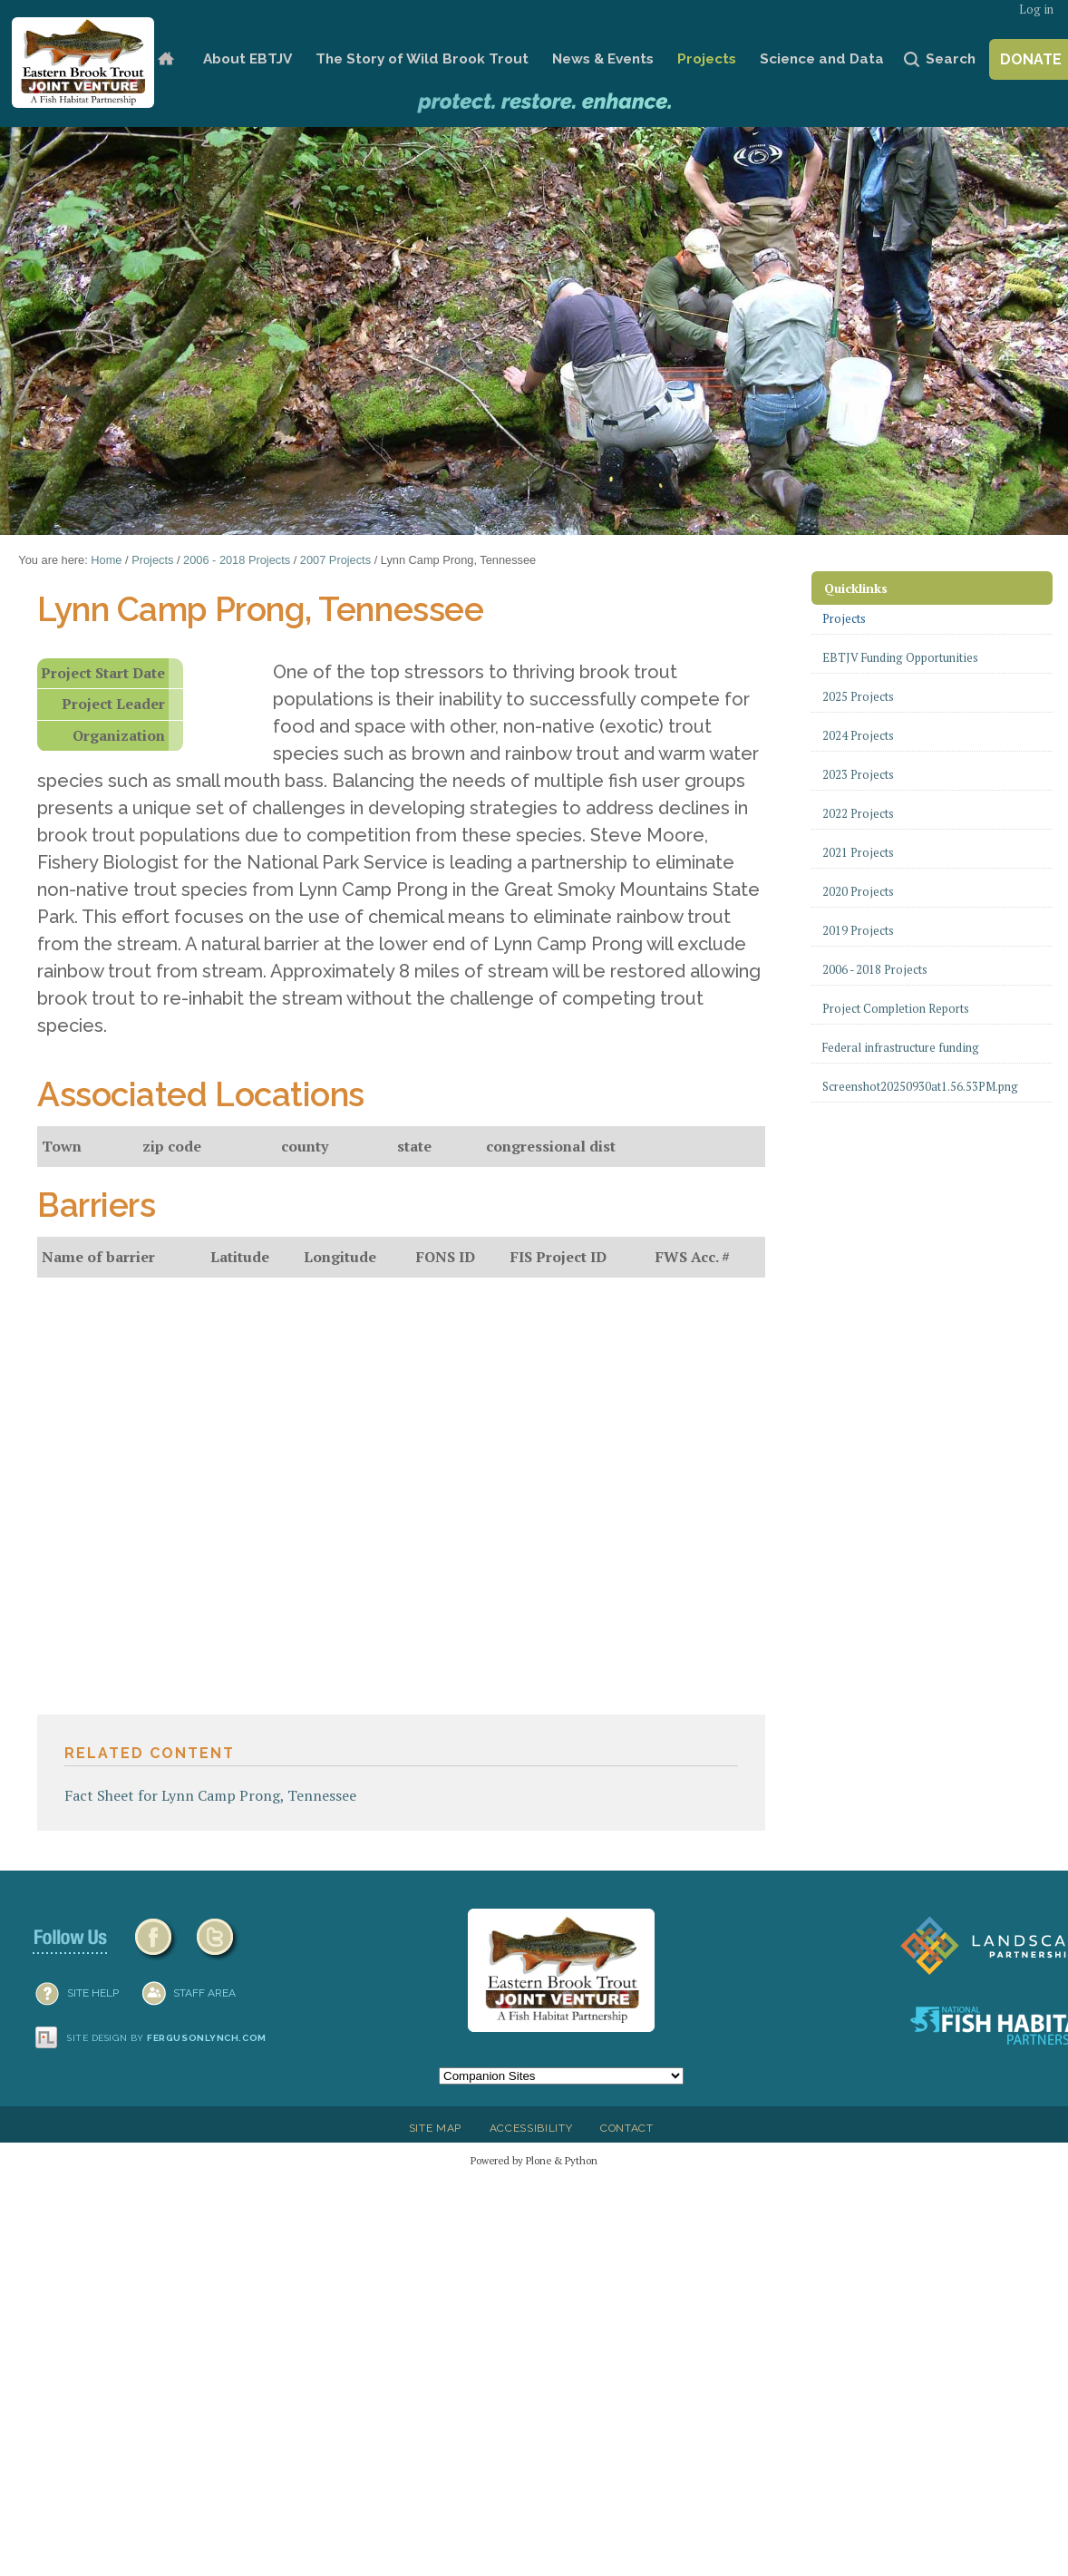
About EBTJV (247, 59)
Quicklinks (856, 588)
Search (951, 59)
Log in (1036, 9)
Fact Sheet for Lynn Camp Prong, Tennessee (210, 1795)
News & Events (603, 59)
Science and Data (822, 59)
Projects (706, 59)
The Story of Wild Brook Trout (422, 59)
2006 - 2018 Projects (236, 560)
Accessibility (531, 2128)
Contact (627, 2128)
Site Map (435, 2128)
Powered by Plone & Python (534, 2160)
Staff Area (204, 1993)
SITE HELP (93, 1993)
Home (166, 59)
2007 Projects (335, 560)
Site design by (167, 2038)
